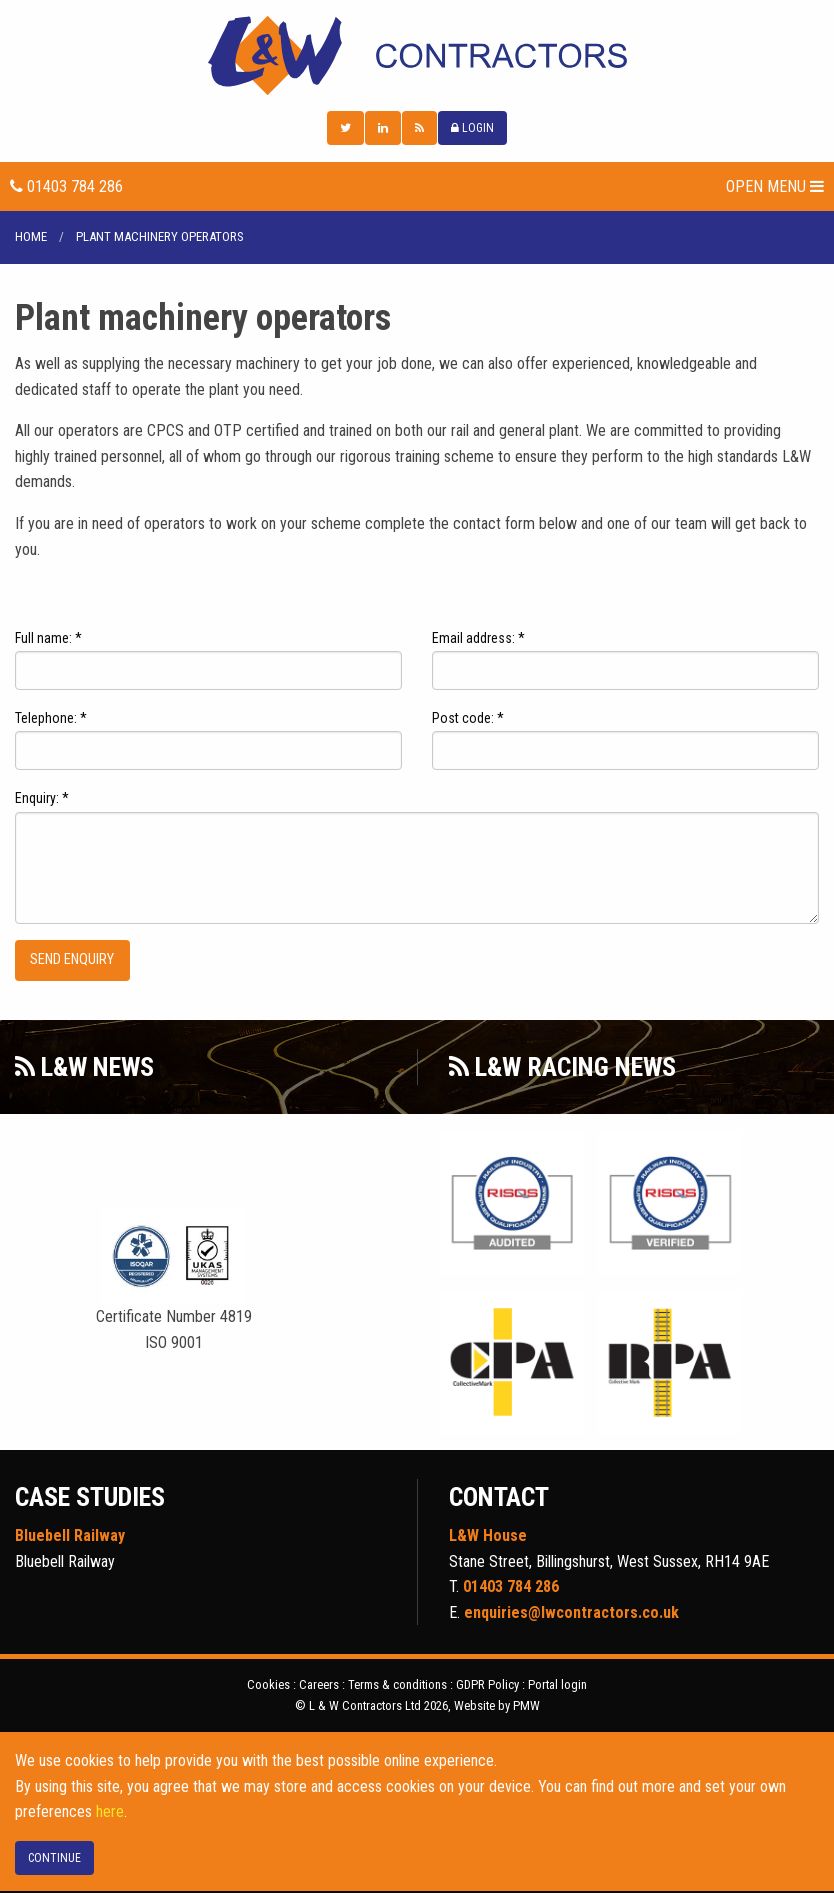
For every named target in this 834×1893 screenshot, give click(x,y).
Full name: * (48, 640)
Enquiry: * (42, 800)
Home (31, 237)
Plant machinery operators (160, 237)
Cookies (268, 1685)
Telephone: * (51, 720)
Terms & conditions (397, 1685)
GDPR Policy (487, 1685)
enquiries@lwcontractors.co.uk (571, 1613)
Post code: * (468, 720)
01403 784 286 (66, 187)
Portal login (557, 1685)
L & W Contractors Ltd (417, 56)
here (110, 1813)
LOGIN (472, 129)
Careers (319, 1685)
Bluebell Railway (70, 1536)
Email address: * (478, 640)
